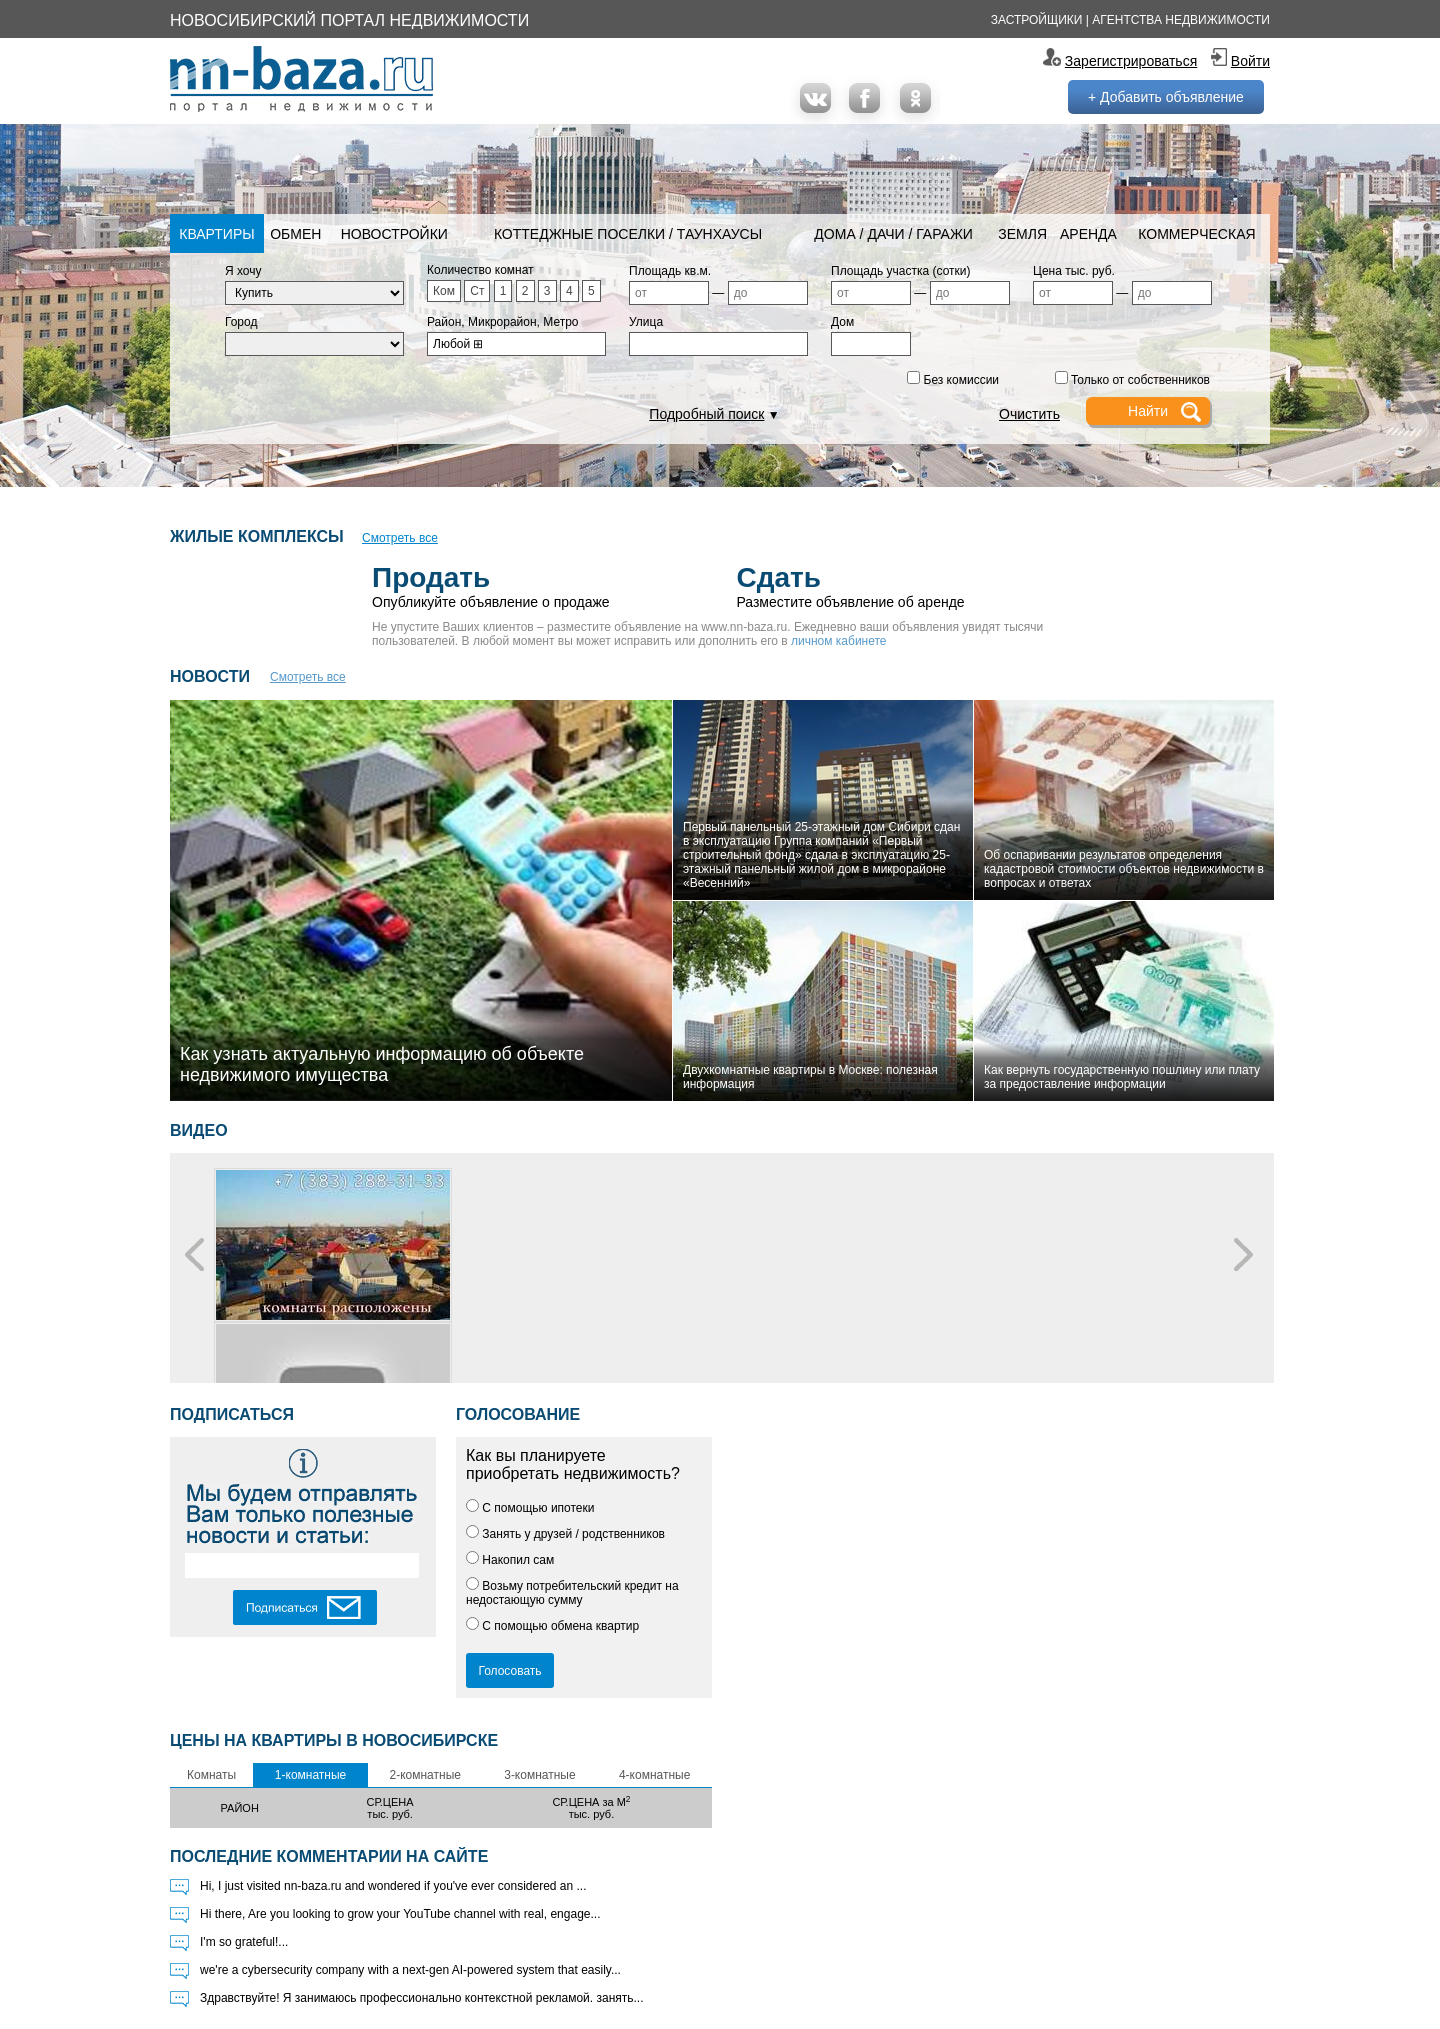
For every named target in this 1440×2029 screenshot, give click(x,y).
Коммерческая (1196, 234)
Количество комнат (480, 270)
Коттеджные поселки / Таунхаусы (628, 234)
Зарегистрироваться (1131, 61)
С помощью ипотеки (530, 1508)
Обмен (295, 234)
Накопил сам (510, 1560)
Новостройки (394, 234)
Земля (1022, 234)
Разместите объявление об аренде (904, 584)
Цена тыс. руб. (1074, 271)
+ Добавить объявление (1166, 97)
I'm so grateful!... (244, 1942)
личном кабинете (839, 641)
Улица (646, 322)
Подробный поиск (706, 414)
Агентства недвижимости (1181, 20)
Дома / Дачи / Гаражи (893, 234)
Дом (842, 322)
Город (241, 322)
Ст (477, 291)
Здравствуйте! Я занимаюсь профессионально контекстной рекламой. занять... (422, 1998)
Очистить (1029, 414)
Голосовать (509, 1671)
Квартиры (216, 234)
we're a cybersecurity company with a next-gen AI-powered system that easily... (410, 1970)
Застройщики (1037, 20)
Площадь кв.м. (670, 271)
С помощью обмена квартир (552, 1626)
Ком (444, 291)
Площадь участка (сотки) (901, 271)
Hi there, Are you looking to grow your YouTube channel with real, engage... (400, 1914)
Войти (1250, 61)
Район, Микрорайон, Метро (503, 322)
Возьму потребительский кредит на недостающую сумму (572, 1593)
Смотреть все (400, 538)
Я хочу (243, 271)
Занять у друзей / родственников (565, 1534)
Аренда (1088, 234)
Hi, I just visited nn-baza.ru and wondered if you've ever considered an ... (393, 1886)
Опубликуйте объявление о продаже (554, 584)
